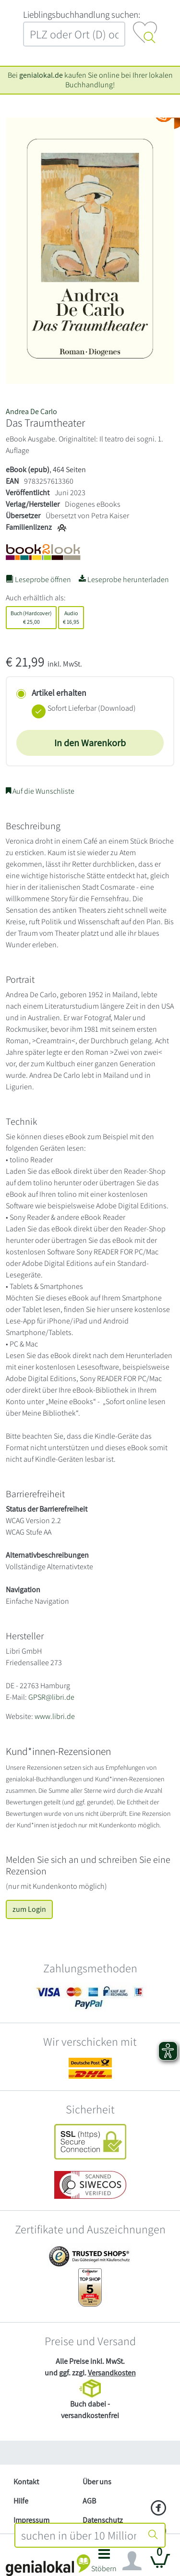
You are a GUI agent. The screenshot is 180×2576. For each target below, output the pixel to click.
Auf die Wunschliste (40, 791)
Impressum (31, 2520)
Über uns (97, 2482)
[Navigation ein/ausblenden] (132, 2561)
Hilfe (20, 2501)
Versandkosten (112, 2373)
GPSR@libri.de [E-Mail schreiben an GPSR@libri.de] (51, 1697)
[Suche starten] (153, 2535)
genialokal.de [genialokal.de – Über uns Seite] (41, 75)
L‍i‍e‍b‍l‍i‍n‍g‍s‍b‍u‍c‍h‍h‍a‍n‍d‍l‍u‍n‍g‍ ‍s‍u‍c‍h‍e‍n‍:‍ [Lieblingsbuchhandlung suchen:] (81, 14)
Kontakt (26, 2482)
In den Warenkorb (90, 743)
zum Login (29, 1909)
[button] (104, 2563)
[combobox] (79, 2535)
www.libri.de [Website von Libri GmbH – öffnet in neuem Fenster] (55, 1716)
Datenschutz (103, 2520)
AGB (89, 2501)
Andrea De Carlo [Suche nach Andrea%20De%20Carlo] (31, 411)
